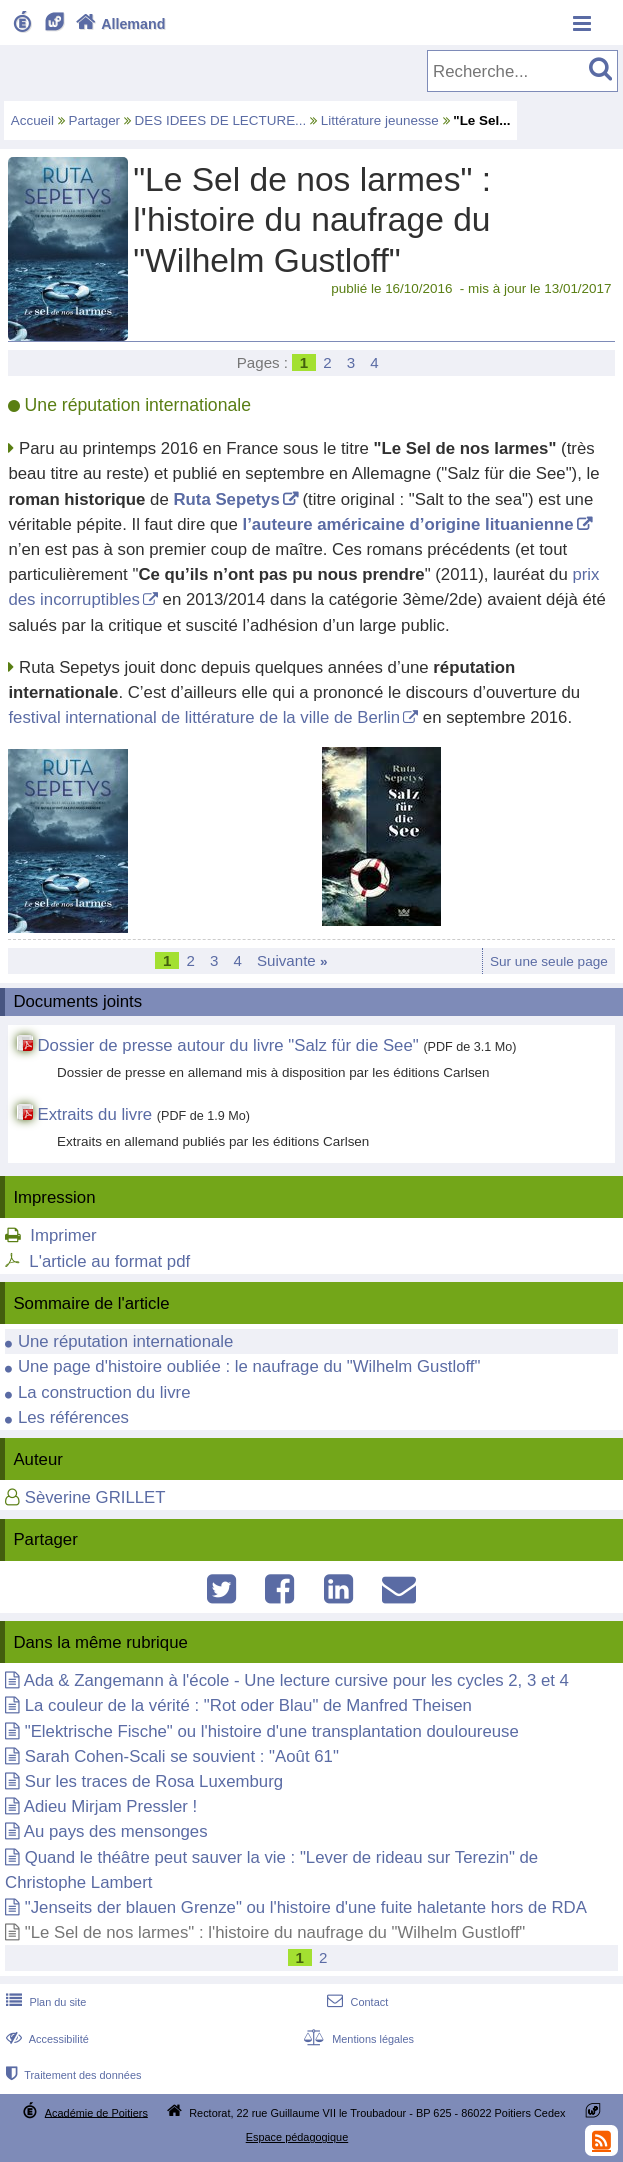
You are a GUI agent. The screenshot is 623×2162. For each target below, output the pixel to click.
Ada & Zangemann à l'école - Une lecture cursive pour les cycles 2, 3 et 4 (296, 1680)
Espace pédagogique (297, 2137)
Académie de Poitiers (96, 2112)
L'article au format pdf (109, 1261)
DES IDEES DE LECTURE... (221, 120)
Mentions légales (357, 2039)
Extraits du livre (94, 1114)
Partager (95, 120)
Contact (355, 2002)
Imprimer (63, 1235)
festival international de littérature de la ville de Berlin (204, 717)
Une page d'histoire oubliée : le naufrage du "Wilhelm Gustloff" (249, 1366)
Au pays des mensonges (116, 1831)
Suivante (292, 960)
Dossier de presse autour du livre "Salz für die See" (227, 1045)
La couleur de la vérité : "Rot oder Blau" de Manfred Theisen (248, 1705)
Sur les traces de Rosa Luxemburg (154, 1781)
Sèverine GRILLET (95, 1497)
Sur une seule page (549, 961)
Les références (73, 1417)
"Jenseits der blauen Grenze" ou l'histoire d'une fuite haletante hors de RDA (306, 1907)
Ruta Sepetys (226, 499)
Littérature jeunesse (380, 120)
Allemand (118, 24)
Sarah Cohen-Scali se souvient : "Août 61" (182, 1756)
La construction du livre (104, 1392)
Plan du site (44, 2002)
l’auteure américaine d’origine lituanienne (408, 524)
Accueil (32, 120)
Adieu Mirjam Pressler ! (110, 1806)
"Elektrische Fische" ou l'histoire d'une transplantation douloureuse (272, 1731)
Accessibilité (45, 2039)
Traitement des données (71, 2075)
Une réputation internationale (126, 1341)
